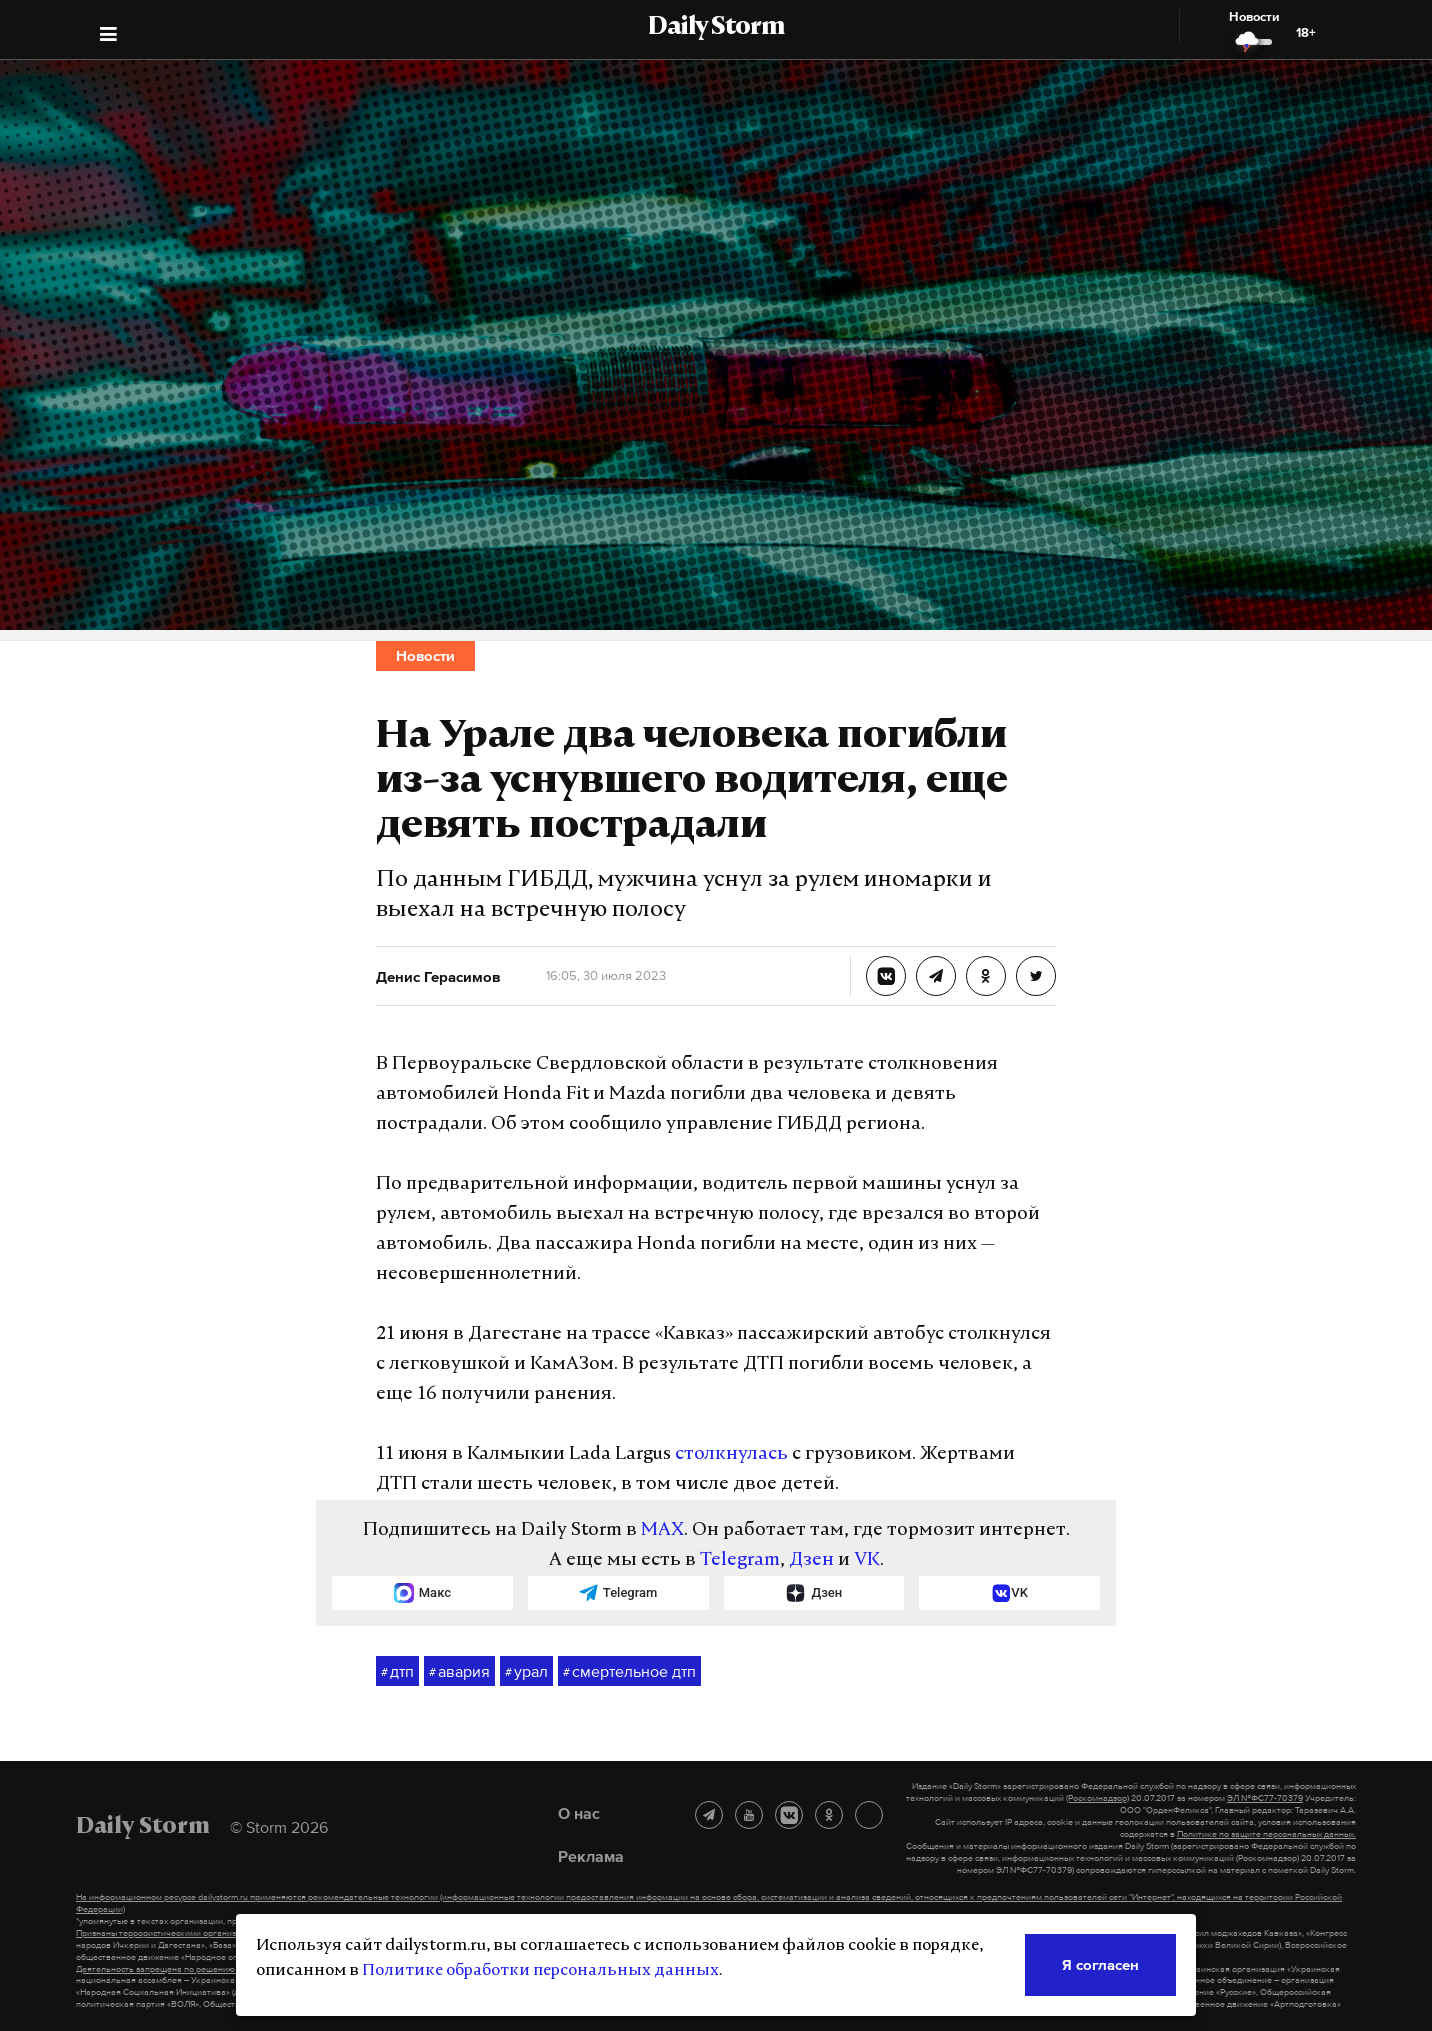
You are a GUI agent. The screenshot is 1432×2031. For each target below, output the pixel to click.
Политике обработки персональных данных (540, 1971)
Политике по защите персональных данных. (1266, 1834)
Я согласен (1100, 1964)
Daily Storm (716, 28)
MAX (662, 1530)
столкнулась (731, 1454)
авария (459, 1672)
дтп (397, 1672)
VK (867, 1560)
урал (526, 1672)
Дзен (811, 1560)
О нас (579, 1813)
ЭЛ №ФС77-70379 (1265, 1798)
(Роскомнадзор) (1097, 1798)
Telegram (740, 1560)
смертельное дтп (629, 1672)
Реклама (591, 1856)
